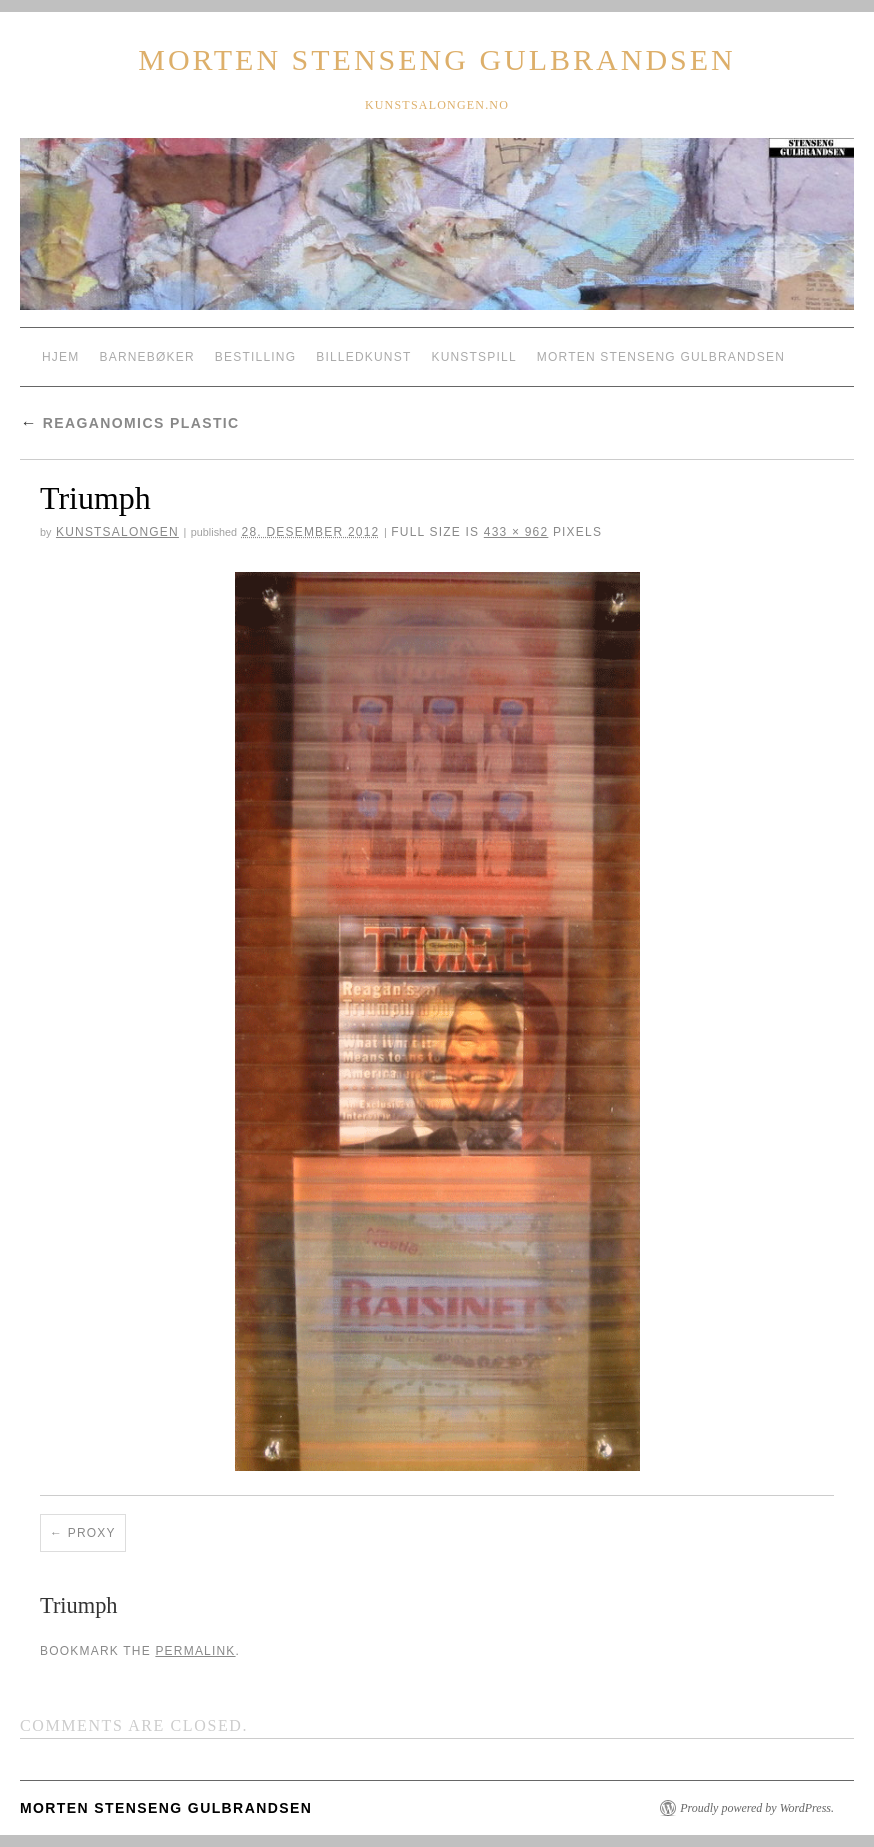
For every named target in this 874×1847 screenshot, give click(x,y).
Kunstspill (473, 357)
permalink (195, 1651)
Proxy (92, 1533)
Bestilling (255, 357)
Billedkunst (363, 357)
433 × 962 (516, 532)
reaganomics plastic (130, 423)
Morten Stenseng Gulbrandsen (437, 59)
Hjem (60, 357)
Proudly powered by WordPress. (757, 1808)
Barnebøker (146, 357)
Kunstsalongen (117, 532)
